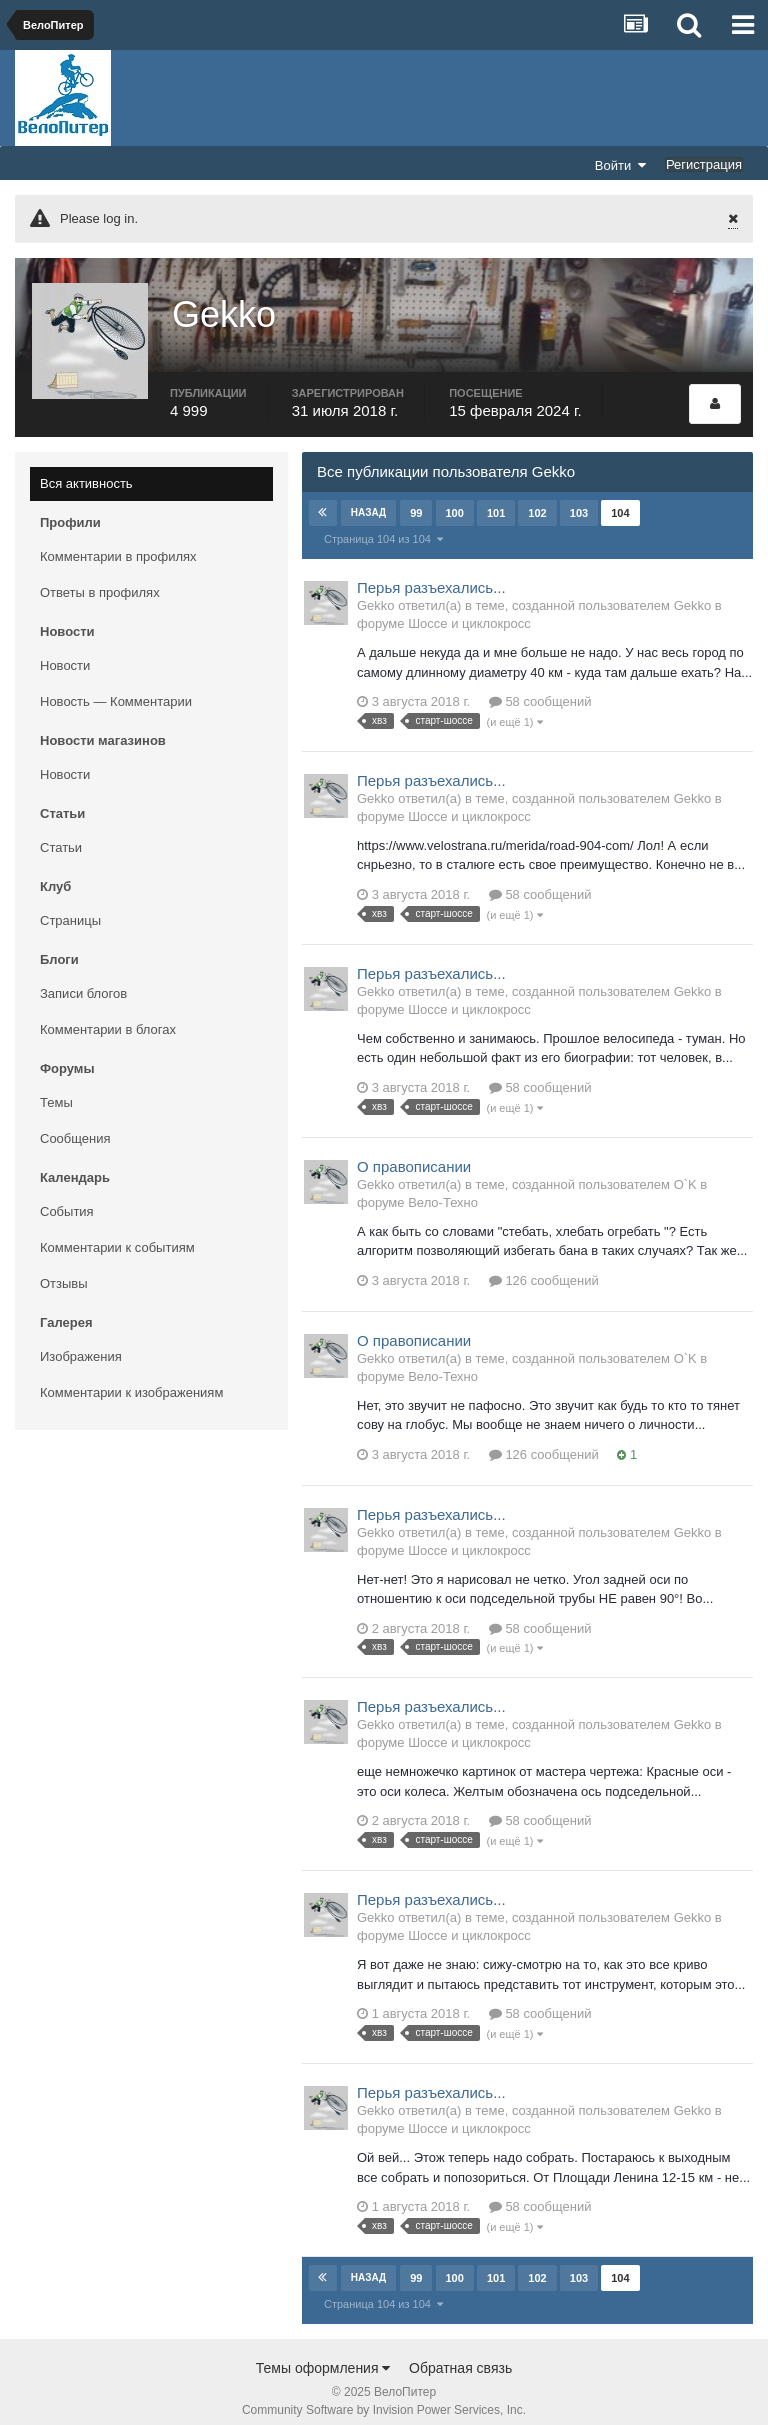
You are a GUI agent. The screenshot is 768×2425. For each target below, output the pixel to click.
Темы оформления (323, 2354)
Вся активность (86, 469)
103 (578, 499)
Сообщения (75, 1124)
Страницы (70, 906)
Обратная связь (460, 2354)
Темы (56, 1088)
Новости (65, 651)
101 (495, 499)
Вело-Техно (443, 1188)
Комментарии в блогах (108, 1015)
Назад (368, 498)
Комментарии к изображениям (131, 1378)
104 (620, 499)
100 (454, 499)
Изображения (81, 1342)
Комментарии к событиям (117, 1233)
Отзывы (64, 1269)
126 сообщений (544, 1266)
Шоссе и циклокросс (469, 609)
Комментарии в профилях (118, 542)
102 (537, 499)
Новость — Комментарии (116, 687)
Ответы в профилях (100, 578)
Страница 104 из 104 (383, 525)
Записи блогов (83, 979)
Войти (621, 165)
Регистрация (704, 164)
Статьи (61, 833)
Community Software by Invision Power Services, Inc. (384, 2396)
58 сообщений (540, 687)
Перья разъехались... (431, 573)
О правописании (414, 1152)
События (67, 1197)
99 (416, 499)
